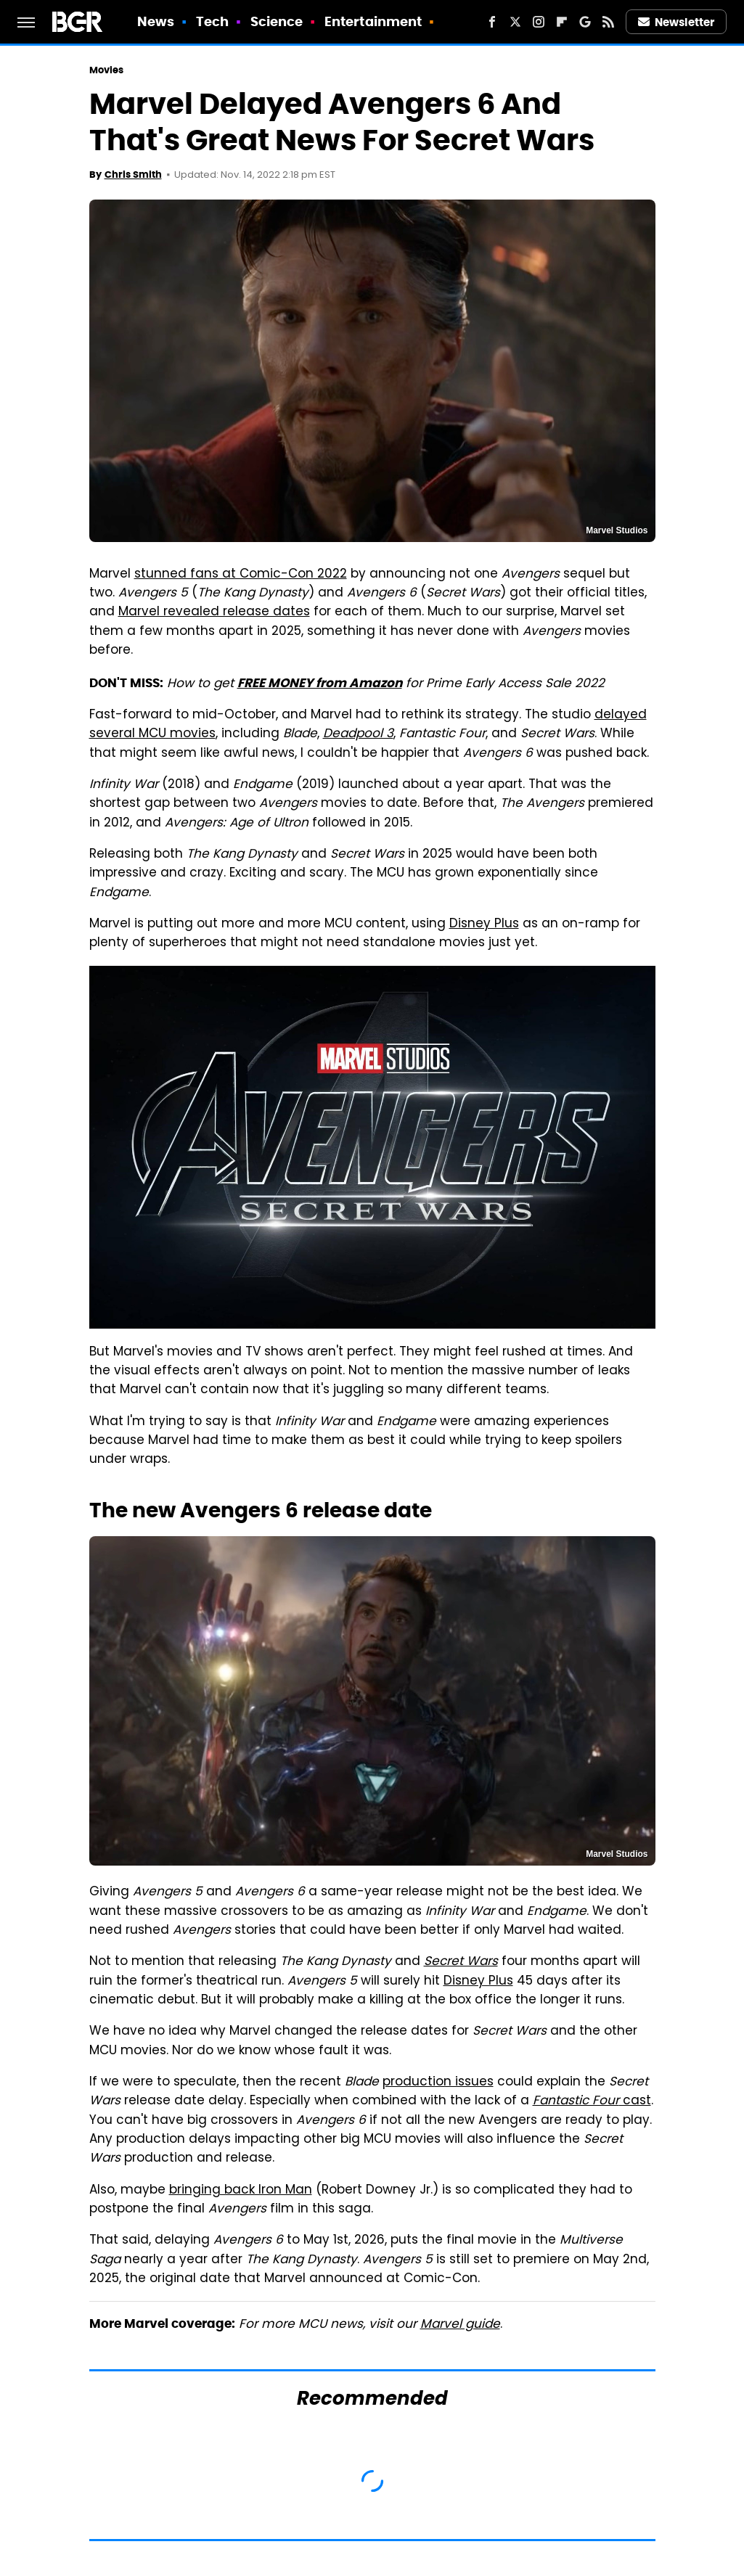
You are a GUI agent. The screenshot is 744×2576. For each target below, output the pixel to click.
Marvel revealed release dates (214, 612)
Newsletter (676, 22)
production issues (438, 2082)
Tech (212, 21)
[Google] (585, 22)
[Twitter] (515, 22)
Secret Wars (461, 1962)
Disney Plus (484, 924)
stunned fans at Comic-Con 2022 (240, 575)
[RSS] (608, 22)
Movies (106, 70)
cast (592, 2101)
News (155, 21)
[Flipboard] (562, 22)
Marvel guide (460, 2325)
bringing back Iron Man (240, 2191)
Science (276, 21)
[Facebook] (492, 22)
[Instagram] (538, 22)
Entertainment (373, 21)
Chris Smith (133, 174)
